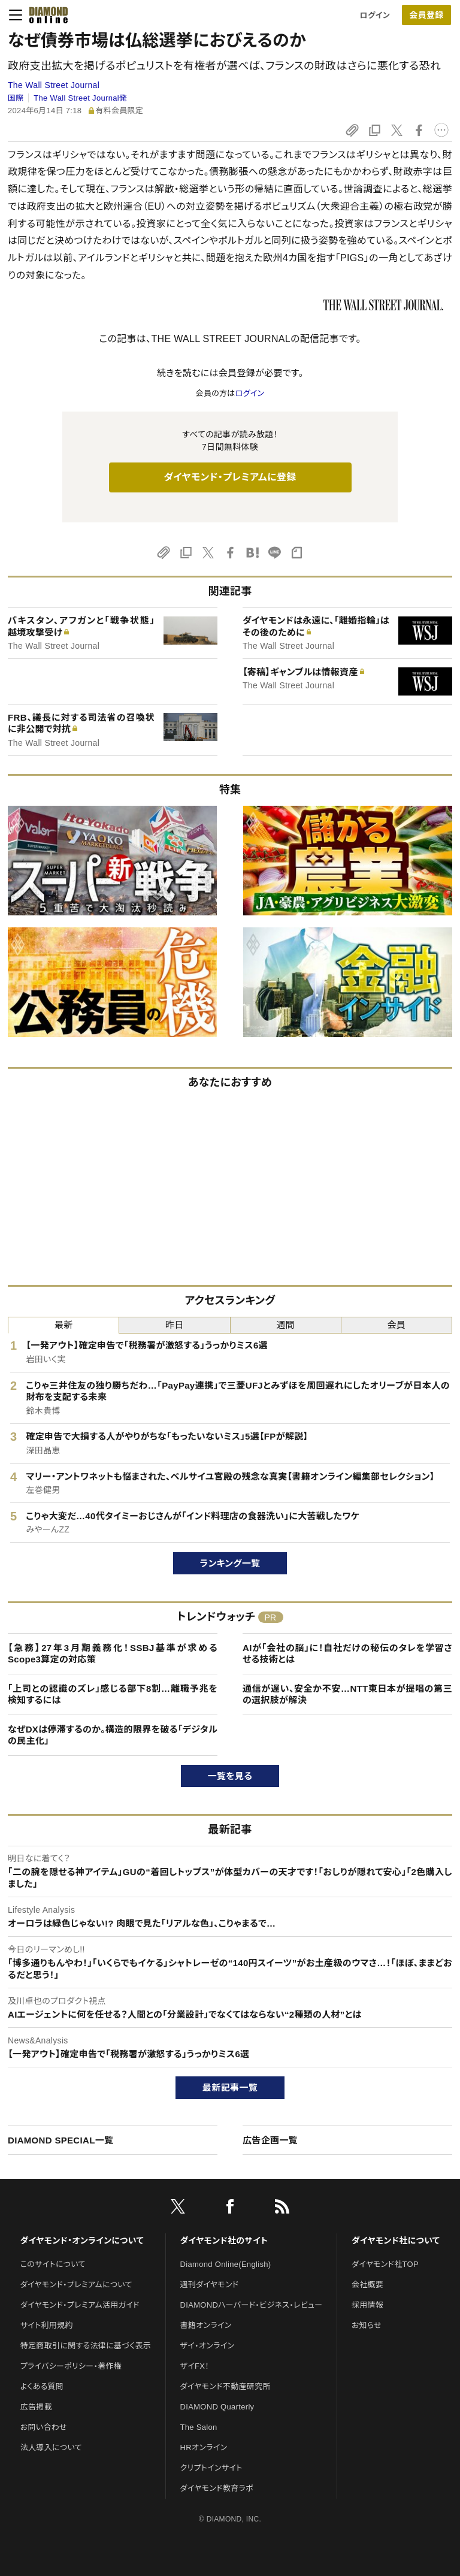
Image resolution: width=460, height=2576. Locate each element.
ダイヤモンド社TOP (385, 2264)
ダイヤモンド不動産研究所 (225, 2386)
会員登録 (426, 15)
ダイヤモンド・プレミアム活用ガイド (80, 2304)
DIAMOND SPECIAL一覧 (60, 2140)
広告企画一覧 (270, 2140)
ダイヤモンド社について (396, 2240)
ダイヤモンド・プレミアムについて (76, 2284)
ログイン (375, 15)
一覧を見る (230, 1776)
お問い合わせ (43, 2427)
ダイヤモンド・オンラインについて (82, 2240)
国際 (16, 97)
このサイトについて (53, 2264)
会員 (397, 1325)
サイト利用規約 (46, 2325)
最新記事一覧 (230, 2087)
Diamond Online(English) (225, 2264)
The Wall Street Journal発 (80, 97)
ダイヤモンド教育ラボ (216, 2488)
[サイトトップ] (45, 15)
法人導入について (51, 2447)
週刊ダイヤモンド (209, 2284)
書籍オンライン (206, 2325)
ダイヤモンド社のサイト (224, 2240)
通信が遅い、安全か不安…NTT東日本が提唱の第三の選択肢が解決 (347, 1694)
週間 (285, 1325)
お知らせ (367, 2325)
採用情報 (367, 2304)
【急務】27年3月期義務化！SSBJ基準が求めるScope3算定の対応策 (112, 1654)
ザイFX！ (195, 2366)
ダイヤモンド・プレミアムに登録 (230, 477)
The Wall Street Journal (53, 85)
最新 (64, 1325)
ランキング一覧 (230, 1563)
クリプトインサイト (211, 2467)
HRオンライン (204, 2447)
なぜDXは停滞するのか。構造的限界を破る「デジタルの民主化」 (112, 1735)
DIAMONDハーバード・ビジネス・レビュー (251, 2304)
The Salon (198, 2427)
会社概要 (367, 2284)
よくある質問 (41, 2386)
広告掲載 (36, 2406)
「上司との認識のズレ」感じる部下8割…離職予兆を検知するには (112, 1694)
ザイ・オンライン (207, 2345)
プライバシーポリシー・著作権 (71, 2366)
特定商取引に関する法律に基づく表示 (85, 2345)
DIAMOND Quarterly (217, 2406)
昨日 (174, 1325)
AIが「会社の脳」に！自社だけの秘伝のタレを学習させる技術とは (347, 1654)
